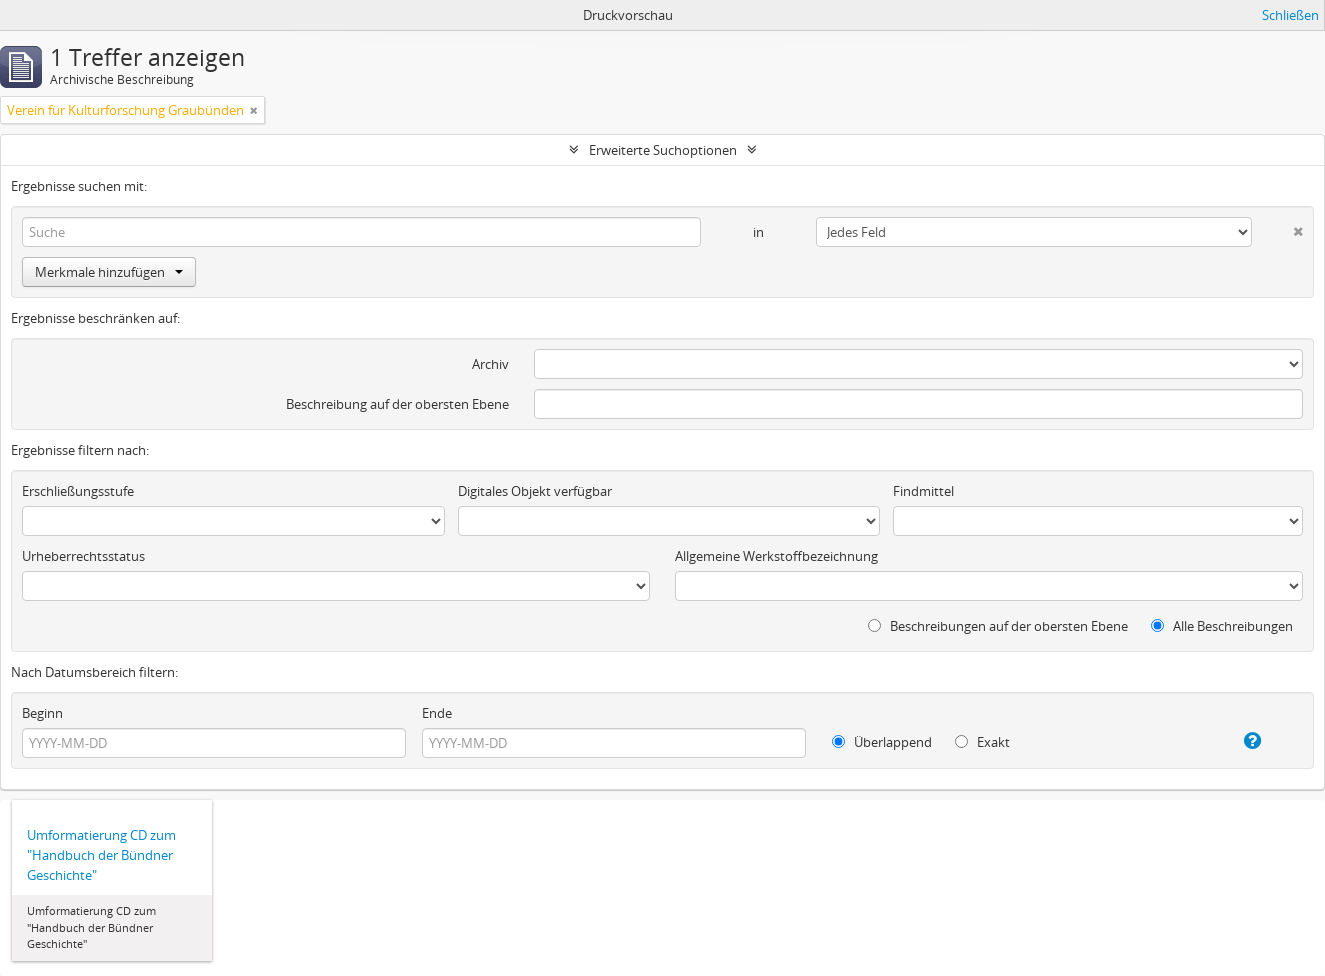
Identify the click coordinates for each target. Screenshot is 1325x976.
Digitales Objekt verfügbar (535, 491)
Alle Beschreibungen (1222, 626)
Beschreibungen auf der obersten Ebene (998, 626)
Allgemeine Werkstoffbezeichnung (776, 556)
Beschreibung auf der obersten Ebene (397, 404)
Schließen (1290, 15)
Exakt (982, 742)
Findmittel (923, 491)
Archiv (490, 364)
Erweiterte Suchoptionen (663, 150)
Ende (437, 713)
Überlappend (882, 742)
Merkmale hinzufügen (109, 272)
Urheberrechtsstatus (83, 556)
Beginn (42, 713)
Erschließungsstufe (78, 491)
